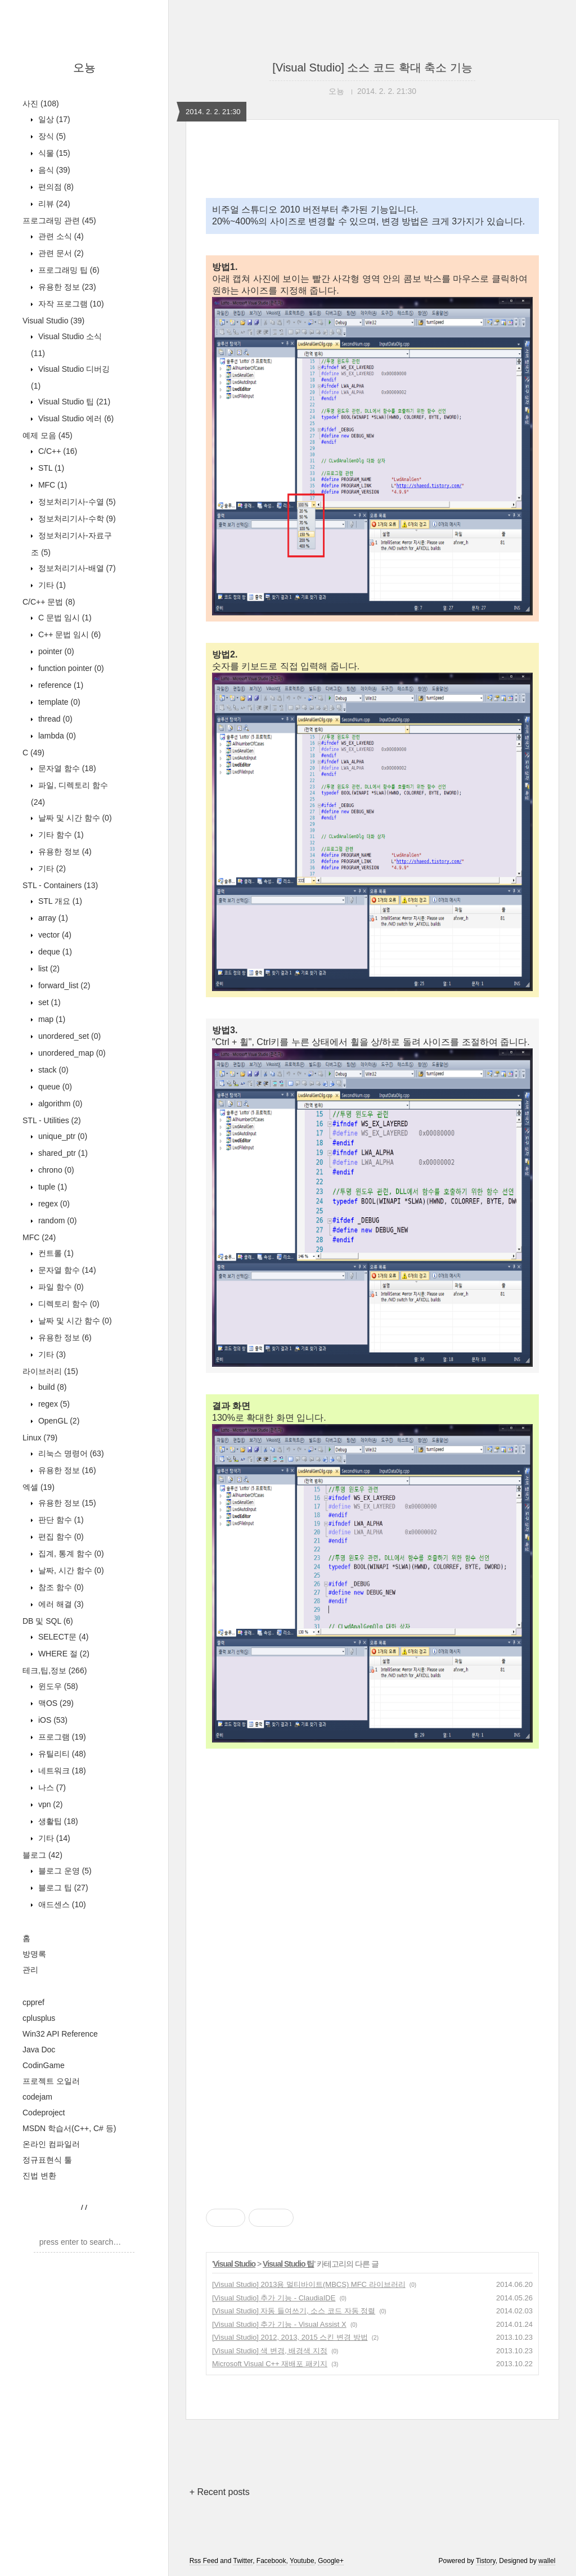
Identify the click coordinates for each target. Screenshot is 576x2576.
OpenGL (57, 1420)
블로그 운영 (64, 1870)
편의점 (55, 186)
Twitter (243, 2561)
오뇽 (84, 67)
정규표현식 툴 (47, 2159)
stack (52, 1069)
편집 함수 (60, 1536)
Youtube (302, 2561)
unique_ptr (61, 1136)
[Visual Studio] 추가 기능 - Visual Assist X (279, 2324)
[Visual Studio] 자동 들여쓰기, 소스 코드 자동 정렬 (293, 2311)
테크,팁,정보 (54, 1670)
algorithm (59, 1103)
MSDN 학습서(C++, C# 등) (69, 2128)
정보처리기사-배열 (76, 568)
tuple (51, 1186)
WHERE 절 (62, 1653)
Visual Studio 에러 (75, 418)
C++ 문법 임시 (68, 634)
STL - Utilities (51, 1120)
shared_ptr (62, 1153)
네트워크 (61, 1770)
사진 (40, 103)
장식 (51, 136)
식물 (53, 152)
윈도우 (57, 1686)
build (51, 1386)
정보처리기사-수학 (76, 518)
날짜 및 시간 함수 (74, 817)
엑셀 (38, 1487)
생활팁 (57, 1821)
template (58, 701)
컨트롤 (55, 1253)
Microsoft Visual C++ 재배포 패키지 (269, 2363)
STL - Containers (60, 885)
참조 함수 (60, 1587)
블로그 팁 (62, 1887)
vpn (49, 1804)
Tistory (486, 2561)
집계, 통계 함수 (70, 1553)
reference (59, 685)
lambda (56, 735)
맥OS (55, 1703)
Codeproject (43, 2112)
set (48, 1002)
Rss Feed (204, 2561)
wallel (546, 2561)
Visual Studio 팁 (73, 401)
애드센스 (61, 1904)
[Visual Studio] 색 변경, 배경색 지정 (269, 2351)
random (56, 1220)
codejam (37, 2096)
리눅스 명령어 (70, 1453)
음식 (53, 169)
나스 (51, 1787)
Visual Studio (53, 320)
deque (54, 951)
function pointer (70, 668)
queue (54, 1086)
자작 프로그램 (70, 303)
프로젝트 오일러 (51, 2081)
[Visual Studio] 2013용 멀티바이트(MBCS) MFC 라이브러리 (309, 2284)
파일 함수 (60, 1286)
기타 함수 (60, 834)
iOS (52, 1719)
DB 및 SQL (47, 1620)
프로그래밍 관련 (59, 220)
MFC (51, 484)
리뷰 (53, 203)
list (48, 968)
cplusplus (38, 2018)
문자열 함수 (66, 768)
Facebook (271, 2561)
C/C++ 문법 (48, 601)
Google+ (331, 2561)
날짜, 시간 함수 (70, 1570)
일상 (53, 119)
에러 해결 (60, 1604)
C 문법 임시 (64, 617)
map (50, 1019)
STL (50, 467)
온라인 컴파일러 (51, 2144)
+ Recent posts (220, 2492)
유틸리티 (61, 1753)
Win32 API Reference (60, 2033)
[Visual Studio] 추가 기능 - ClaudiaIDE (273, 2298)
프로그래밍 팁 (68, 269)
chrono (55, 1169)
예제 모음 (47, 435)
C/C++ (56, 451)
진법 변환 (39, 2175)
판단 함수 (60, 1519)
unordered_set (68, 1036)
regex (53, 1203)
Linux (39, 1437)
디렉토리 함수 (68, 1303)
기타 (51, 584)
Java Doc (38, 2049)
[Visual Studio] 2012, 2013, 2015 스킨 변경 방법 (290, 2337)
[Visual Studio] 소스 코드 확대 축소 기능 (372, 67)
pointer (55, 651)
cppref (33, 2002)
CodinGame (43, 2065)
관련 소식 (60, 236)
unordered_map (71, 1052)
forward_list (63, 985)
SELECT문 (62, 1636)
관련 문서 (60, 253)
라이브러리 (50, 1371)
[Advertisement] (372, 1875)
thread (54, 718)
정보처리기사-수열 (76, 501)
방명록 (34, 1953)
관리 (30, 1969)
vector (53, 934)
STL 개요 (59, 901)
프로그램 (61, 1736)
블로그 (42, 1854)
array (52, 917)
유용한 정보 (66, 286)
